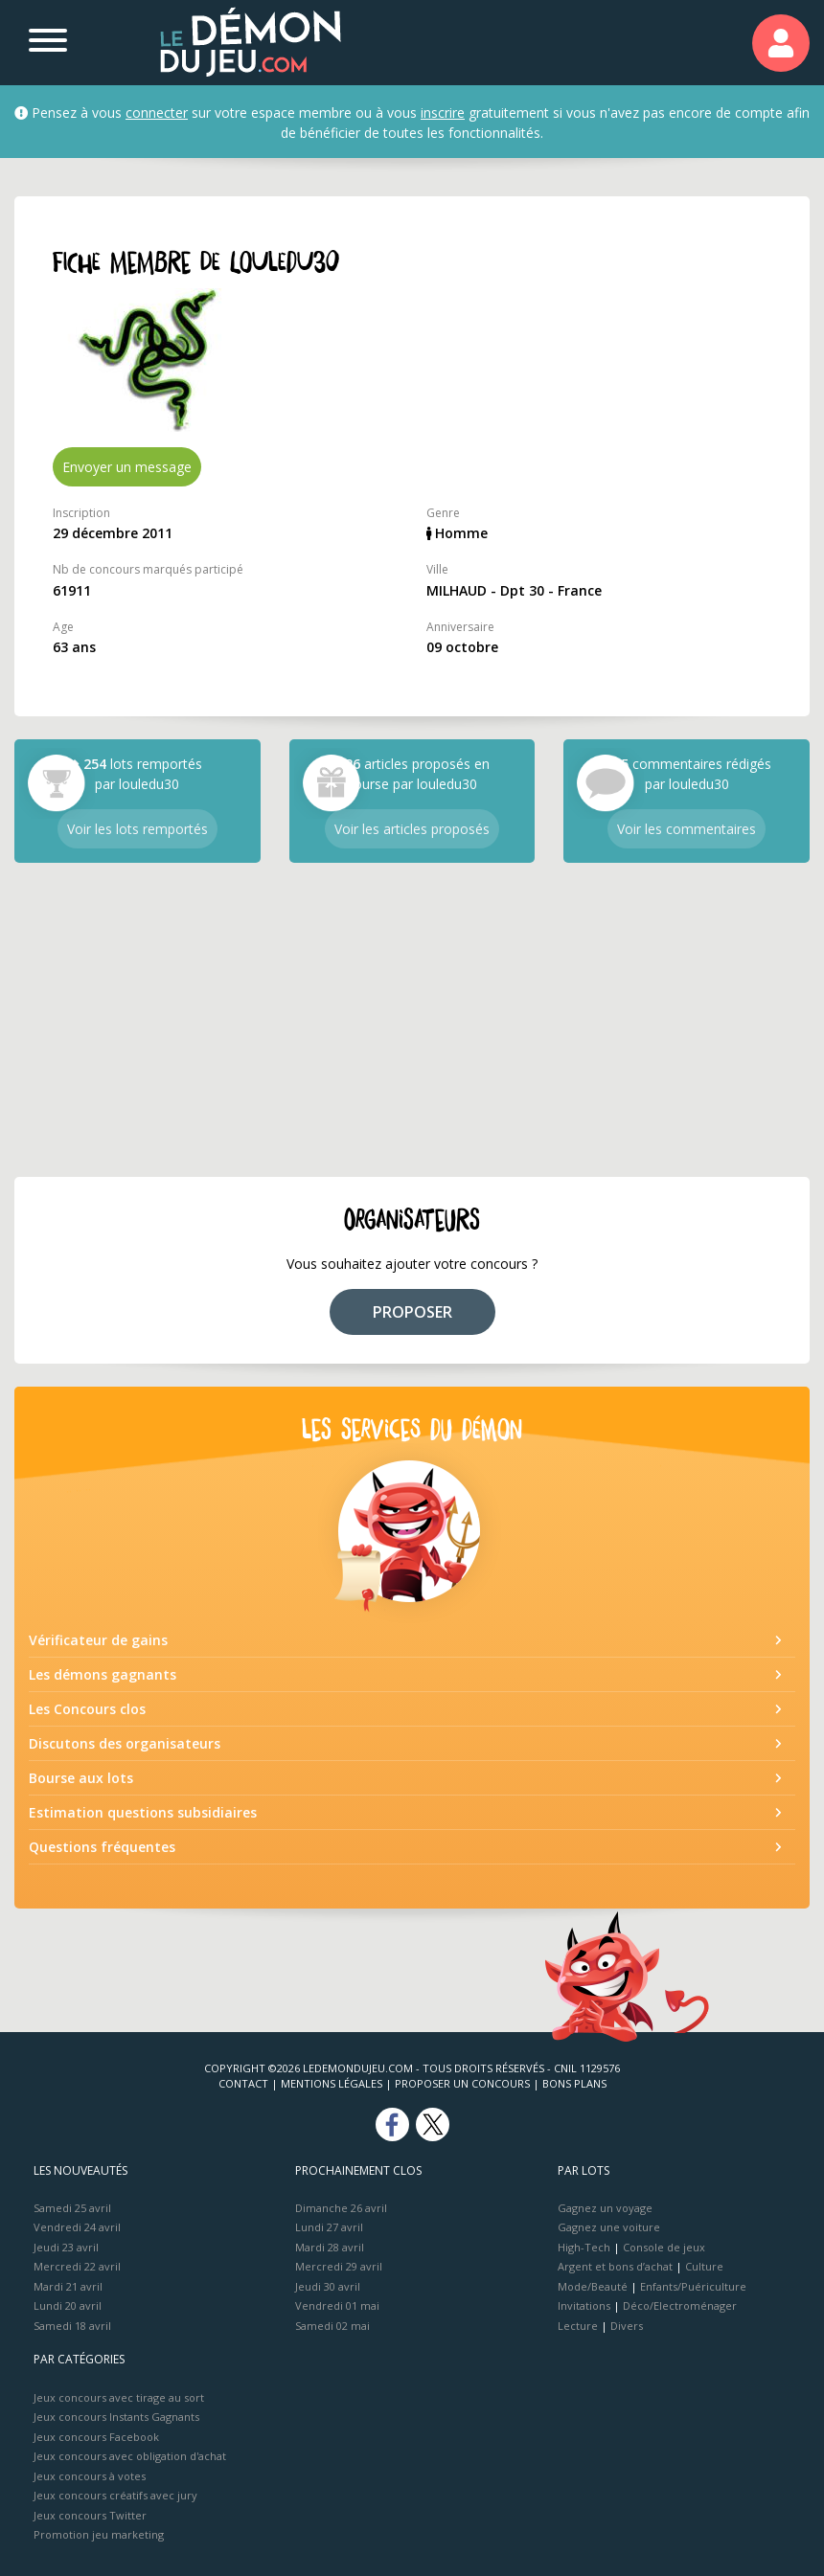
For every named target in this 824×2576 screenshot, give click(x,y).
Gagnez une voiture (609, 2227)
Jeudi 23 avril (66, 2247)
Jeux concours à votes (90, 2476)
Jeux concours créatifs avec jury (115, 2495)
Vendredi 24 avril (77, 2227)
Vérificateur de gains (98, 1640)
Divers (626, 2325)
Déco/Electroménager (680, 2305)
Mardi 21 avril (68, 2286)
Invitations (584, 2305)
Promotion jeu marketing (99, 2534)
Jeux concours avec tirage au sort (119, 2397)
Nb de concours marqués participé (148, 569)
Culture (704, 2266)
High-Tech (584, 2247)
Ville (437, 569)
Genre (443, 513)
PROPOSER (412, 1311)
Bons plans (574, 2083)
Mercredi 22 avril (77, 2266)
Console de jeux (664, 2247)
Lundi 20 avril (68, 2305)
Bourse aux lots (81, 1778)
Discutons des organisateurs (124, 1743)
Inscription (81, 513)
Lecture (578, 2325)
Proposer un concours (462, 2083)
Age (63, 627)
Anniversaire (460, 627)
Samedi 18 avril (72, 2325)
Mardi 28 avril (329, 2247)
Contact (243, 2083)
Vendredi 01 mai (337, 2305)
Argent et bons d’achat (615, 2266)
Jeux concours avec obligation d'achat (130, 2456)
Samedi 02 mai (332, 2325)
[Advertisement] (412, 1020)
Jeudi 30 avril (327, 2286)
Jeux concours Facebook (96, 2436)
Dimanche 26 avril (341, 2208)
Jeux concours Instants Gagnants (116, 2416)
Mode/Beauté (593, 2286)
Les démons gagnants (102, 1674)
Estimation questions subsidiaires (143, 1812)
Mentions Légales (331, 2083)
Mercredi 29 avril (338, 2266)
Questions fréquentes (102, 1847)
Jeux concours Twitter (90, 2515)
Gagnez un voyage (605, 2208)
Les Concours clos (87, 1709)
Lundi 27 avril (329, 2227)
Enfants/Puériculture (693, 2286)
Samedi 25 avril (72, 2208)
